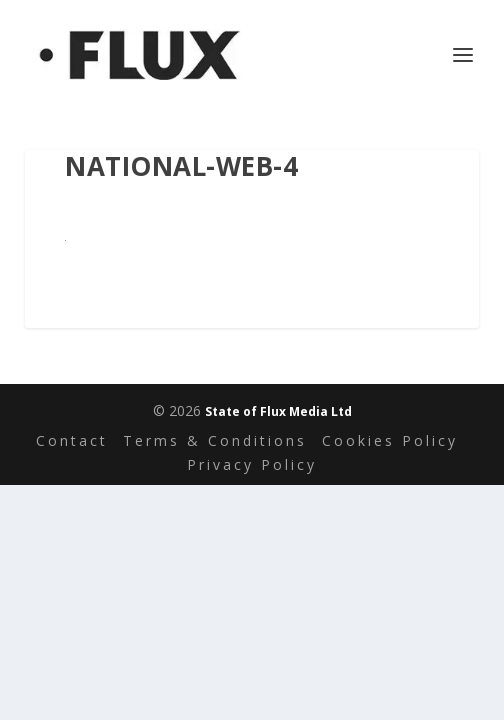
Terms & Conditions (215, 440)
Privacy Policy (252, 464)
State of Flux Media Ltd (278, 411)
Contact (72, 440)
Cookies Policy (390, 440)
